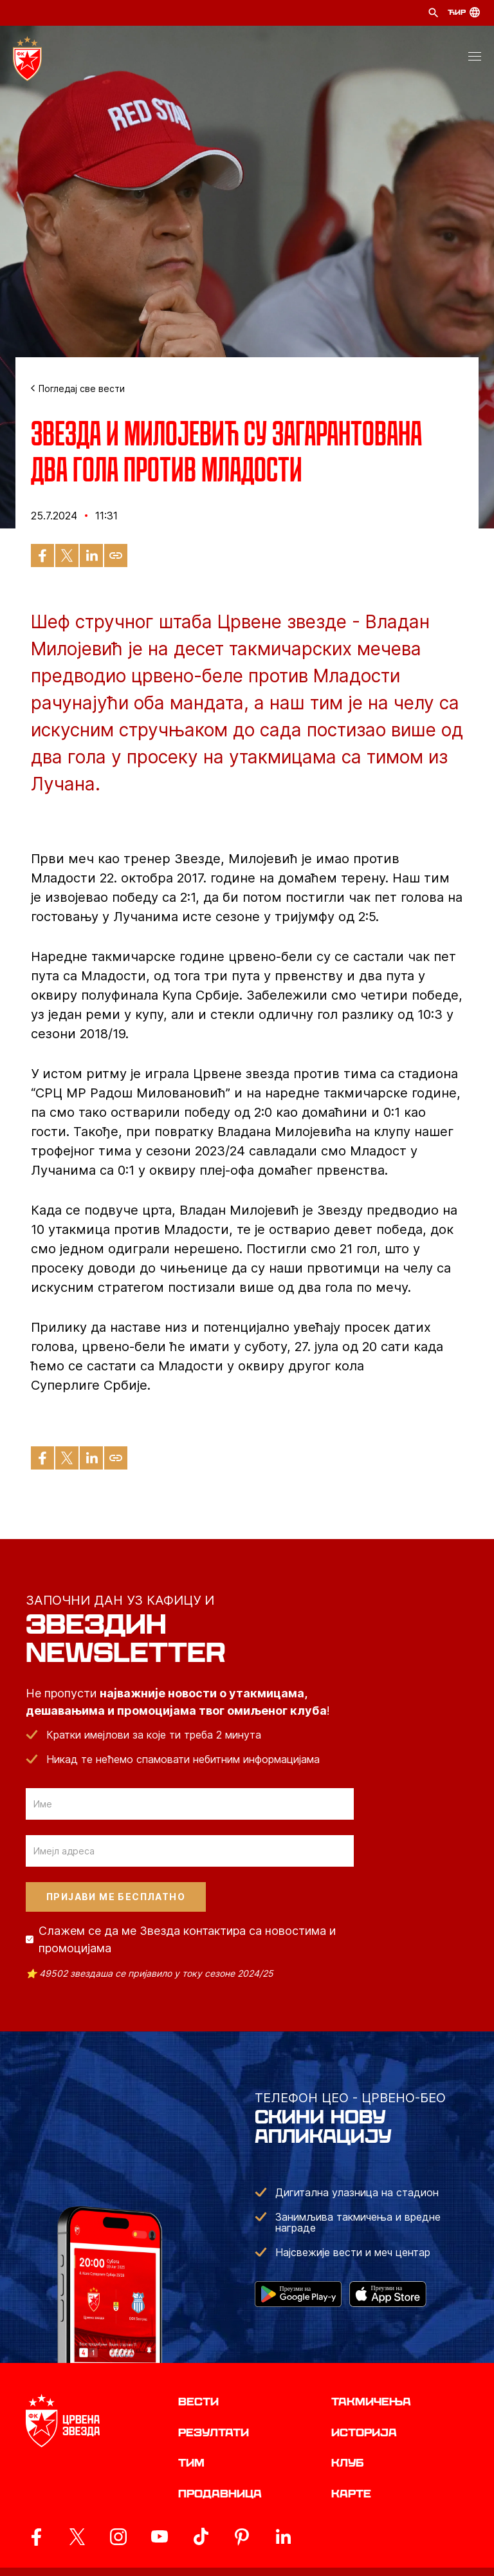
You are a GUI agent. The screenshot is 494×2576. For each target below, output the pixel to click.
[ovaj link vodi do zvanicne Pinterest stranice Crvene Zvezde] (242, 2536)
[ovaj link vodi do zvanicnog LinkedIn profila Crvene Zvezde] (283, 2536)
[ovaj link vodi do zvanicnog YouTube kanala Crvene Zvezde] (159, 2536)
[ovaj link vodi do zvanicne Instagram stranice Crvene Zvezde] (118, 2536)
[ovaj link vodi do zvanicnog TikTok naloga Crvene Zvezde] (200, 2536)
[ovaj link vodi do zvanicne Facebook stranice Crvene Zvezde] (36, 2536)
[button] (474, 58)
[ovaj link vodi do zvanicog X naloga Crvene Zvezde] (77, 2536)
